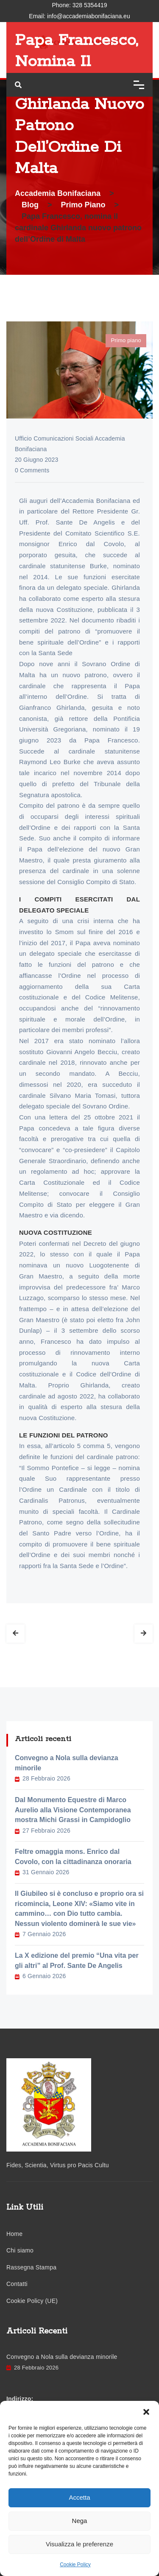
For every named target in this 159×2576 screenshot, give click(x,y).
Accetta (79, 2497)
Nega (79, 2520)
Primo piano (126, 340)
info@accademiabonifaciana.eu (88, 16)
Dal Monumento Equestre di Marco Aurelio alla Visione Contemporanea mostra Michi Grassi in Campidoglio (73, 1809)
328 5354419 (90, 5)
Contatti (17, 2283)
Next (143, 1633)
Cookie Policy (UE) (32, 2300)
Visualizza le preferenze (79, 2544)
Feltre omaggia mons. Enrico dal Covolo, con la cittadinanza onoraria (73, 1856)
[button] (146, 2411)
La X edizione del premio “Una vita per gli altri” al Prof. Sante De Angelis (77, 1960)
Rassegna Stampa (31, 2267)
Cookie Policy (75, 2565)
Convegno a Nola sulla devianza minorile (66, 1763)
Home (14, 2233)
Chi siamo (19, 2250)
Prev (15, 1633)
